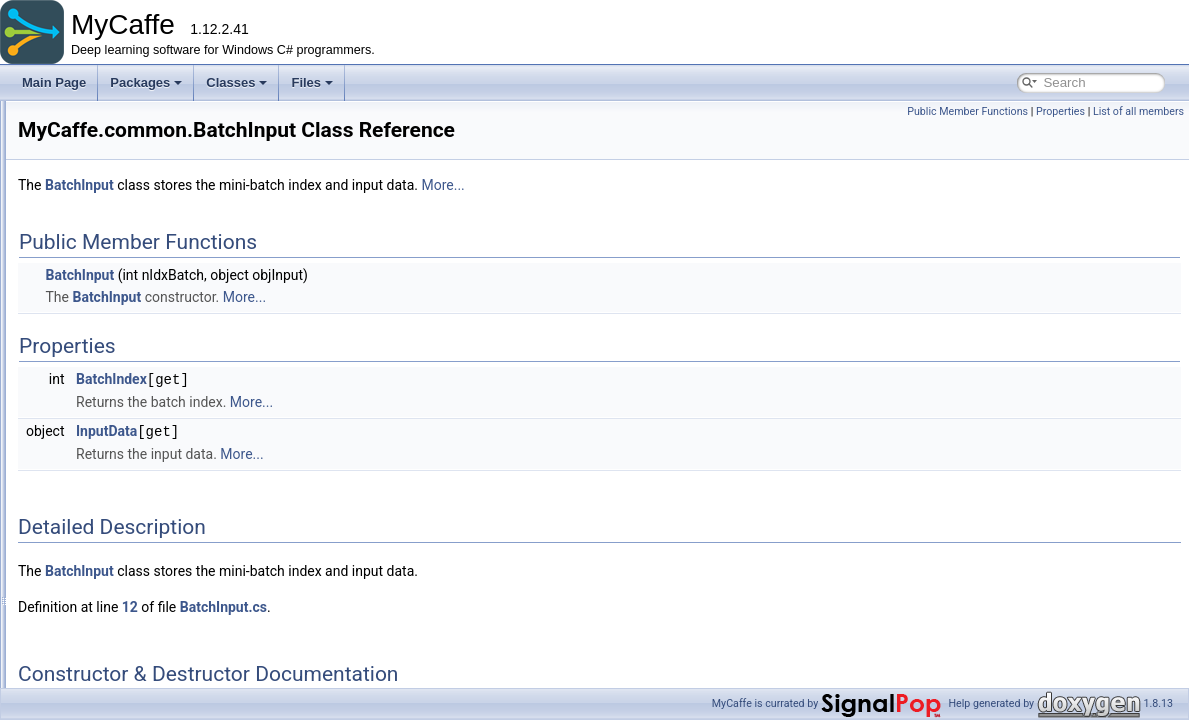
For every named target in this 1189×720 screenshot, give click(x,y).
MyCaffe (40, 117)
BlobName (126, 425)
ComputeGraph (139, 491)
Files (312, 82)
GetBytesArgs (135, 623)
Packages (146, 82)
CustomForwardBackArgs (166, 557)
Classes (236, 82)
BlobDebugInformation (157, 403)
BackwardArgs (136, 271)
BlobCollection (136, 381)
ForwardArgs (132, 601)
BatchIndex (361, 379)
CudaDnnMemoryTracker (165, 535)
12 (380, 605)
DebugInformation (145, 579)
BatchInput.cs (473, 605)
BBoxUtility (127, 315)
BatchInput (126, 293)
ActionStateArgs (141, 249)
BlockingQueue (138, 447)
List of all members (1138, 111)
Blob (110, 359)
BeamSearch (132, 337)
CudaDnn (123, 513)
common (105, 227)
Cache (115, 469)
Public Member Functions (967, 111)
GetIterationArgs (141, 667)
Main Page (54, 82)
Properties (1060, 111)
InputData (356, 430)
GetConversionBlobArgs (162, 645)
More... (692, 185)
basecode (108, 205)
